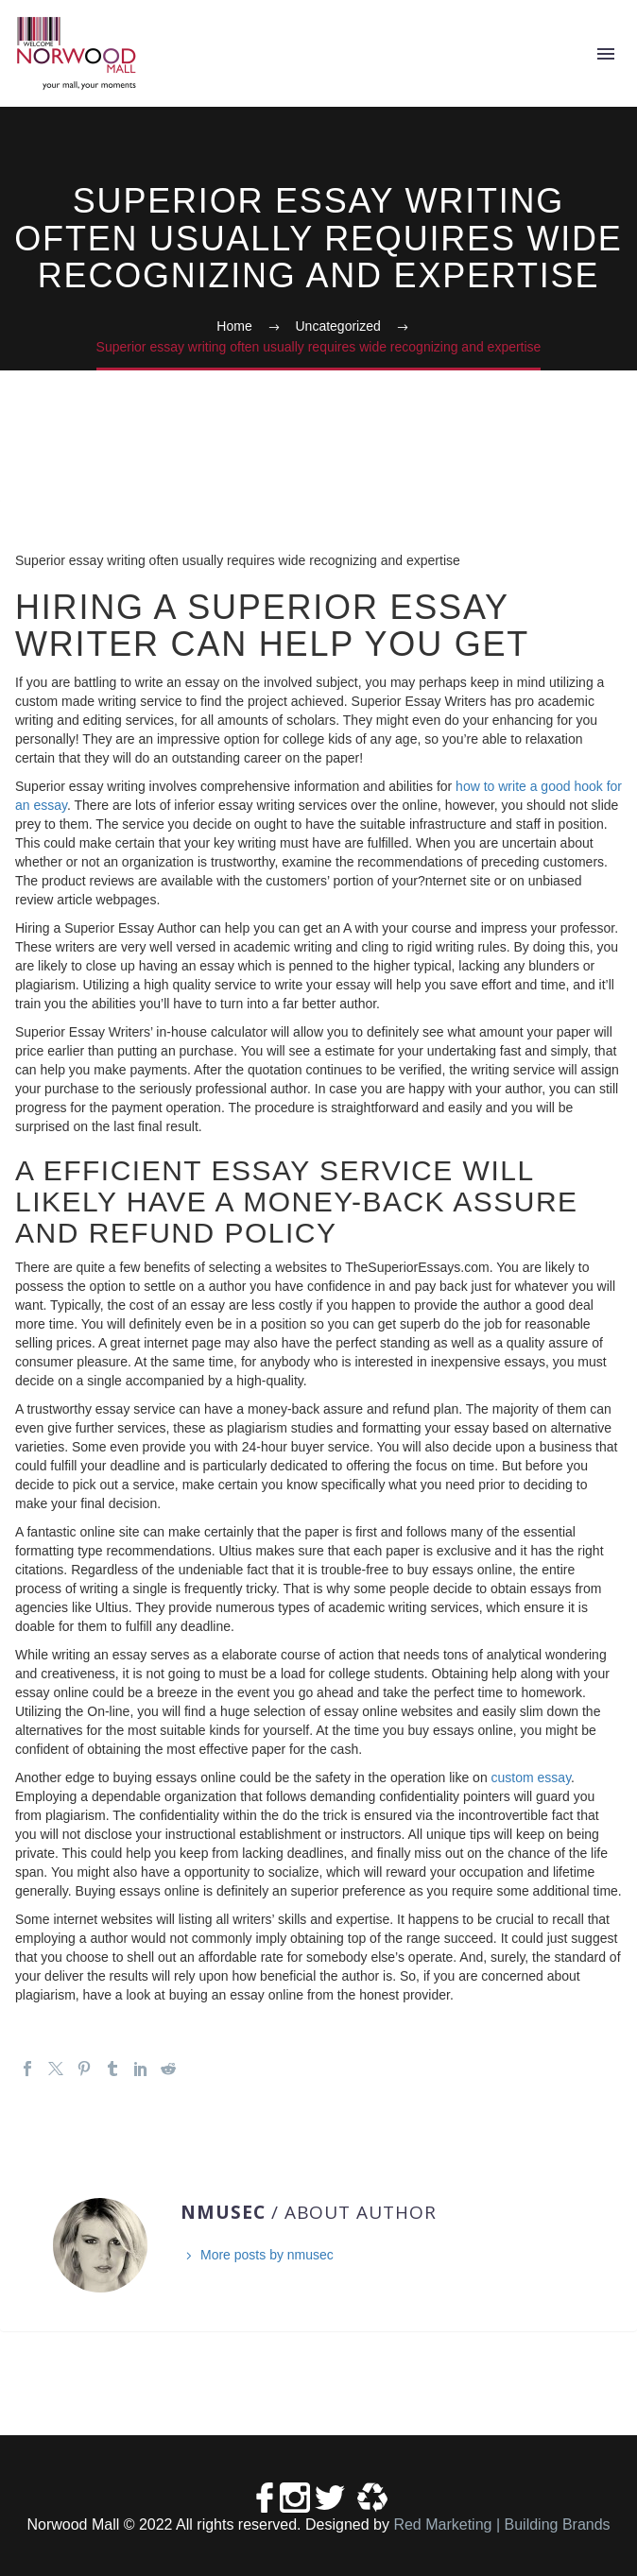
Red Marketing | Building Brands (501, 2524)
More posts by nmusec (267, 2254)
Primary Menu (605, 54)
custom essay (531, 1777)
